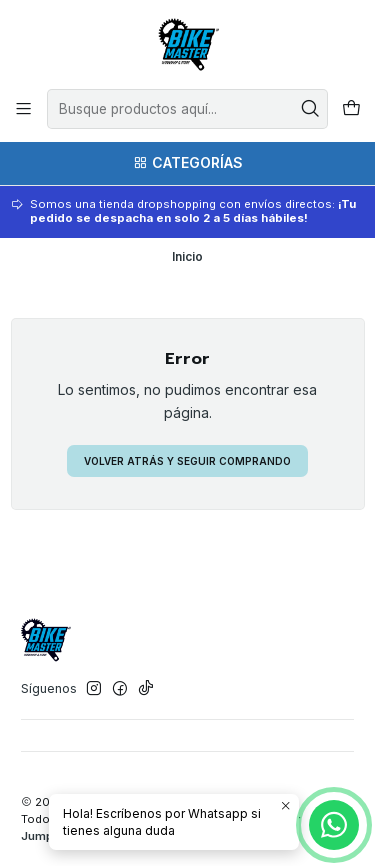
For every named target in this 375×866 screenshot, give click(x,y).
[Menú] (24, 109)
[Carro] (351, 109)
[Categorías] (187, 163)
